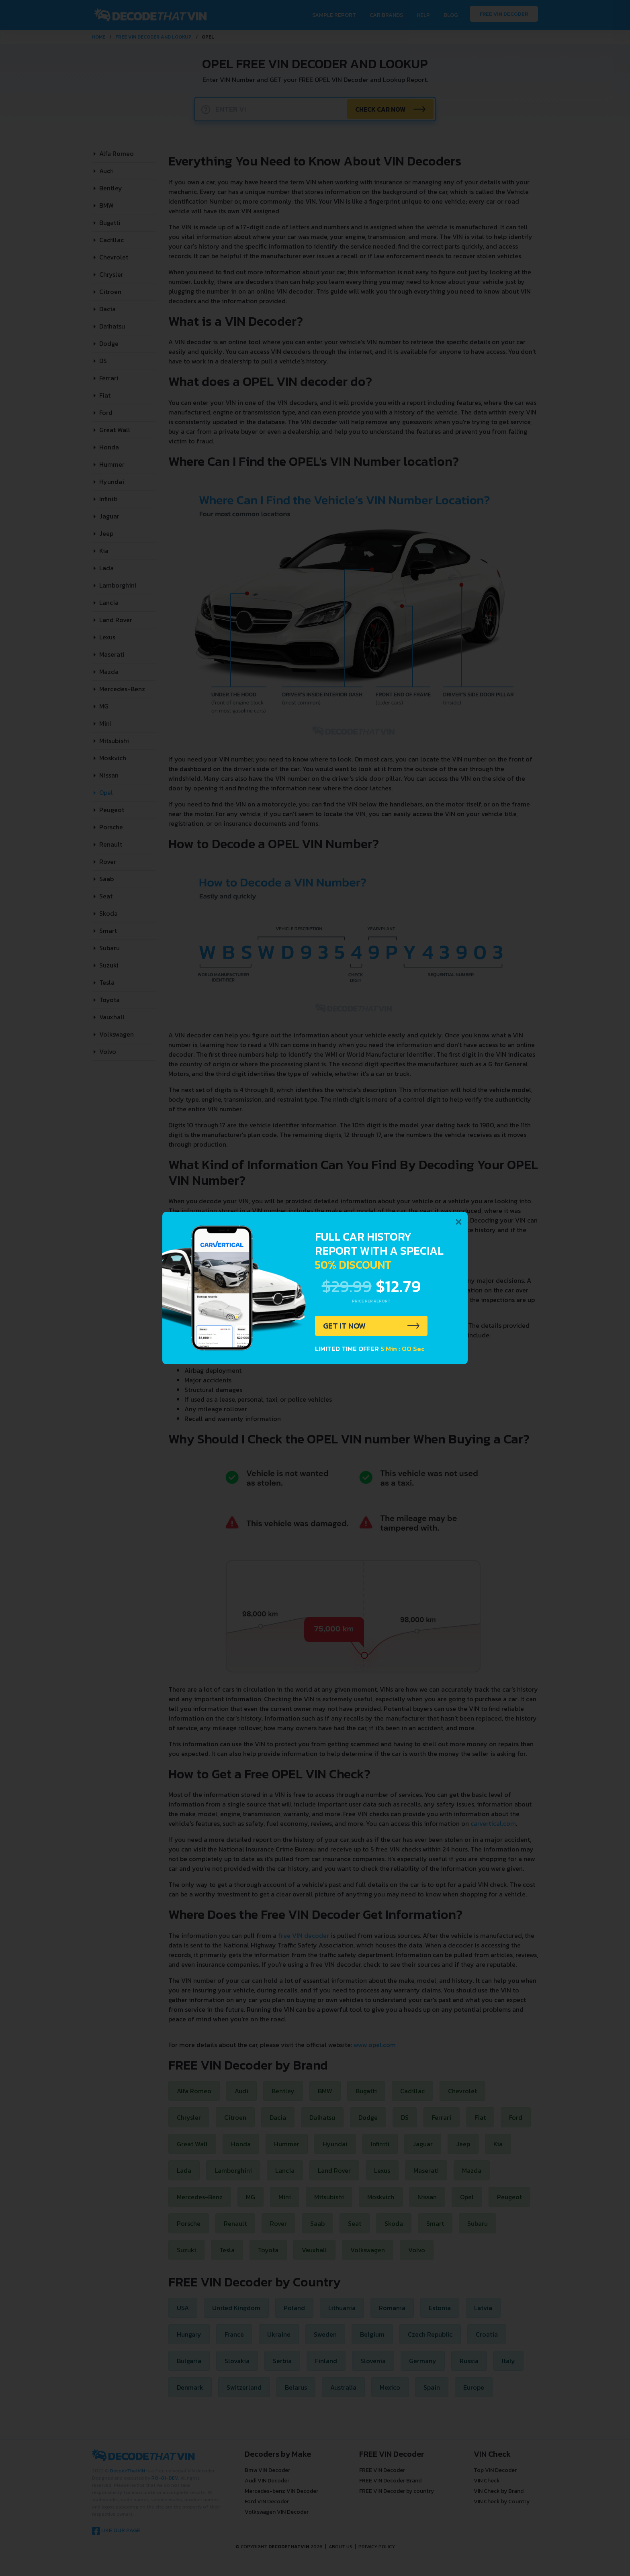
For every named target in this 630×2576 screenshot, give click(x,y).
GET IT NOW (344, 1326)
